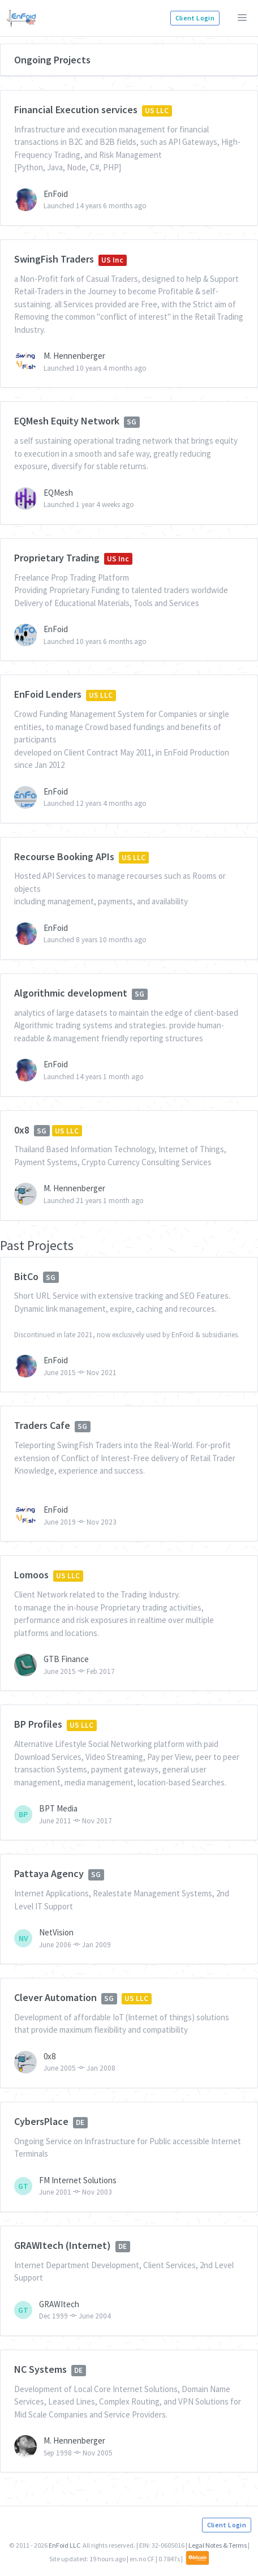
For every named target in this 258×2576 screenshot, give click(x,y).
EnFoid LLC (64, 2545)
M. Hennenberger (74, 355)
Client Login (194, 18)
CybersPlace (41, 2121)
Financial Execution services (75, 109)
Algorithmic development (70, 992)
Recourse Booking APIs (64, 856)
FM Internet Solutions (78, 2180)
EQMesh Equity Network (66, 420)
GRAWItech (59, 2304)
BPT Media (58, 1808)
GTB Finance (66, 1659)
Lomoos (31, 1574)
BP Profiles (38, 1724)
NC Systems (40, 2369)
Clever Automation (55, 1997)
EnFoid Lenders (47, 694)
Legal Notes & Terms (217, 2545)
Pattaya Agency (49, 1873)
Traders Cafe (42, 1425)
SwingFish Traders (54, 258)
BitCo (26, 1276)
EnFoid (56, 193)
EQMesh (58, 492)
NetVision (56, 1932)
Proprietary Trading (57, 557)
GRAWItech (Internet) (62, 2245)
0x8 (21, 1129)
